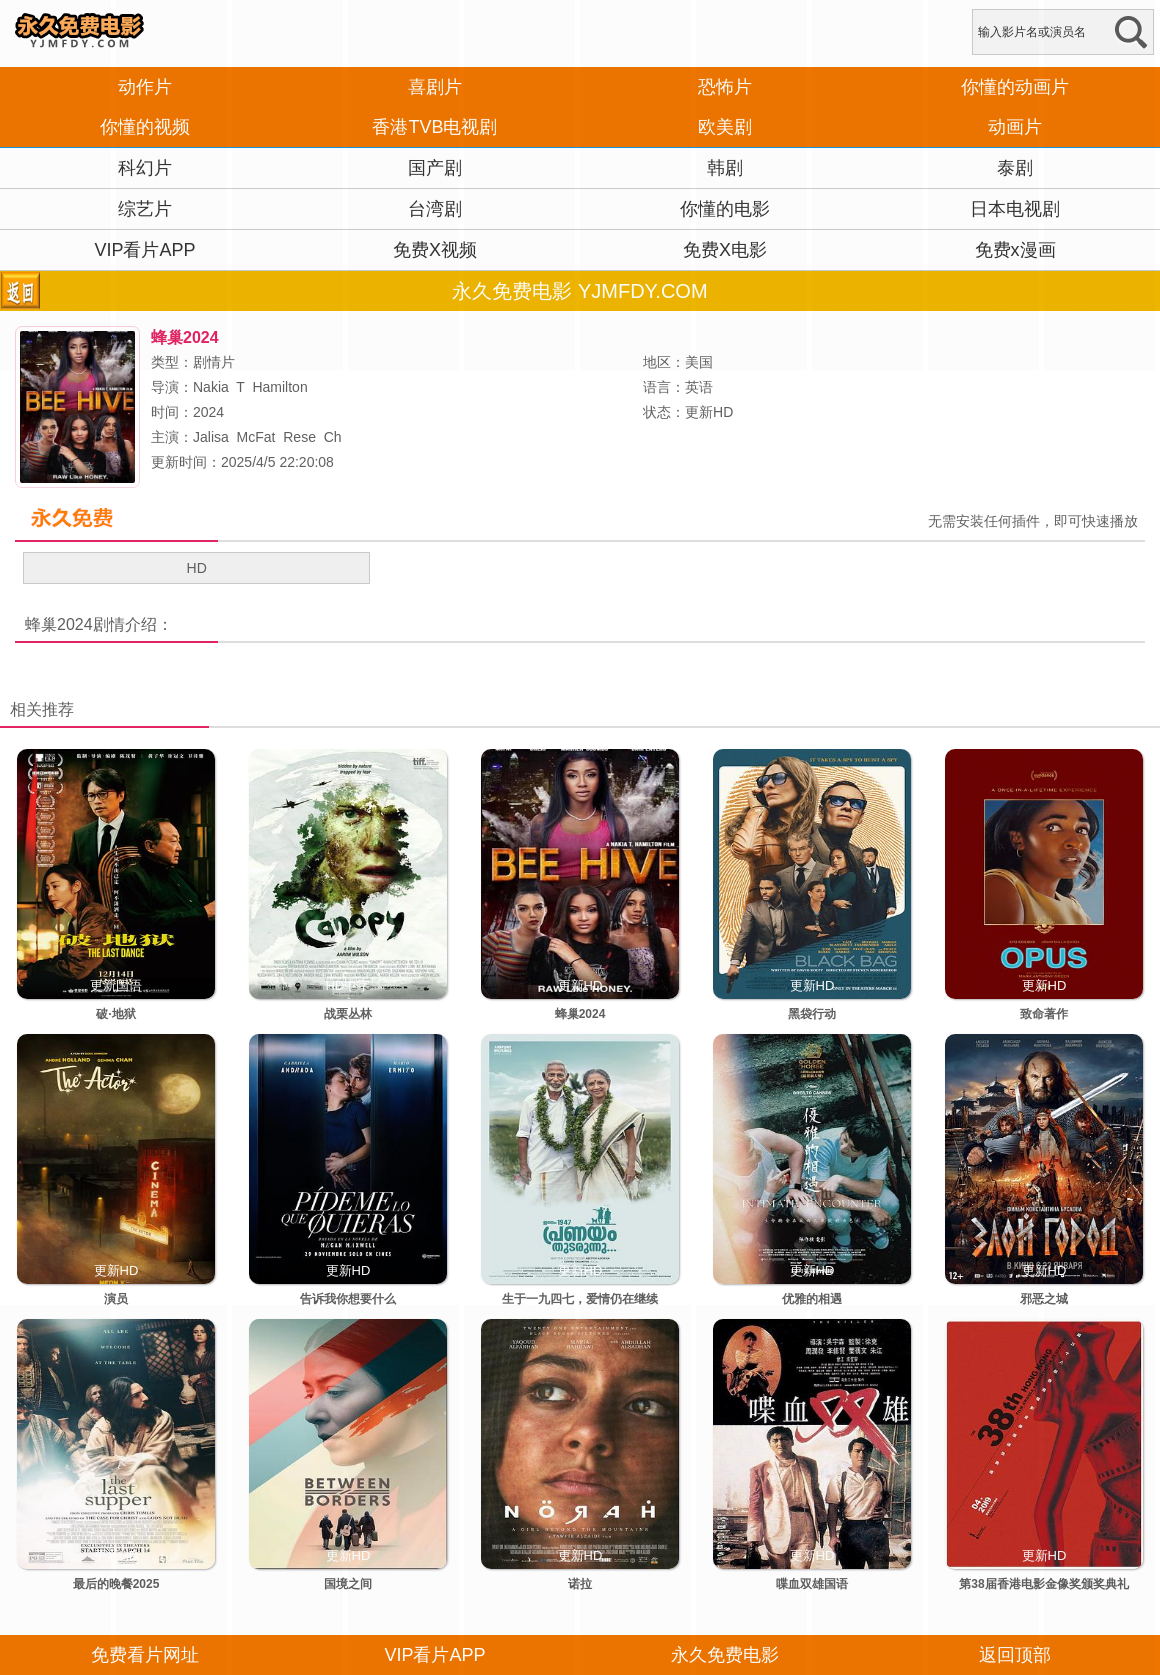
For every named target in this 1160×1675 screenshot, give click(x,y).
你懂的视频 (145, 127)
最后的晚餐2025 (116, 1584)
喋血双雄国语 (812, 1584)
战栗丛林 (348, 1014)
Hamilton (279, 387)
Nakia (211, 387)
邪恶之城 (1044, 1299)
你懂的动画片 (1015, 87)
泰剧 (1015, 168)
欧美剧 (725, 127)
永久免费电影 (725, 1655)
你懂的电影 (725, 209)
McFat (256, 437)
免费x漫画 (1015, 250)
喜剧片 (435, 87)
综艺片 (145, 209)
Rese (299, 437)
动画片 (1015, 127)
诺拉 (580, 1584)
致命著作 (1044, 1014)
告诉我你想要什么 (348, 1299)
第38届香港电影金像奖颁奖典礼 (1043, 1584)
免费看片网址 (145, 1655)
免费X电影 (725, 250)
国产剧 (435, 168)
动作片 (145, 87)
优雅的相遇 (812, 1299)
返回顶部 (1015, 1655)
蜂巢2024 (59, 624)
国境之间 (348, 1584)
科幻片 (145, 168)
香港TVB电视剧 (434, 127)
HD (197, 568)
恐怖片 (725, 87)
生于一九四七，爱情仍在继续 (580, 1299)
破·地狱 (115, 1014)
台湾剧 (435, 209)
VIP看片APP (144, 250)
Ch (333, 437)
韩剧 (725, 168)
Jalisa (211, 437)
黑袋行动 (812, 1014)
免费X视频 (435, 250)
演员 (116, 1299)
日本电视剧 (1015, 209)
